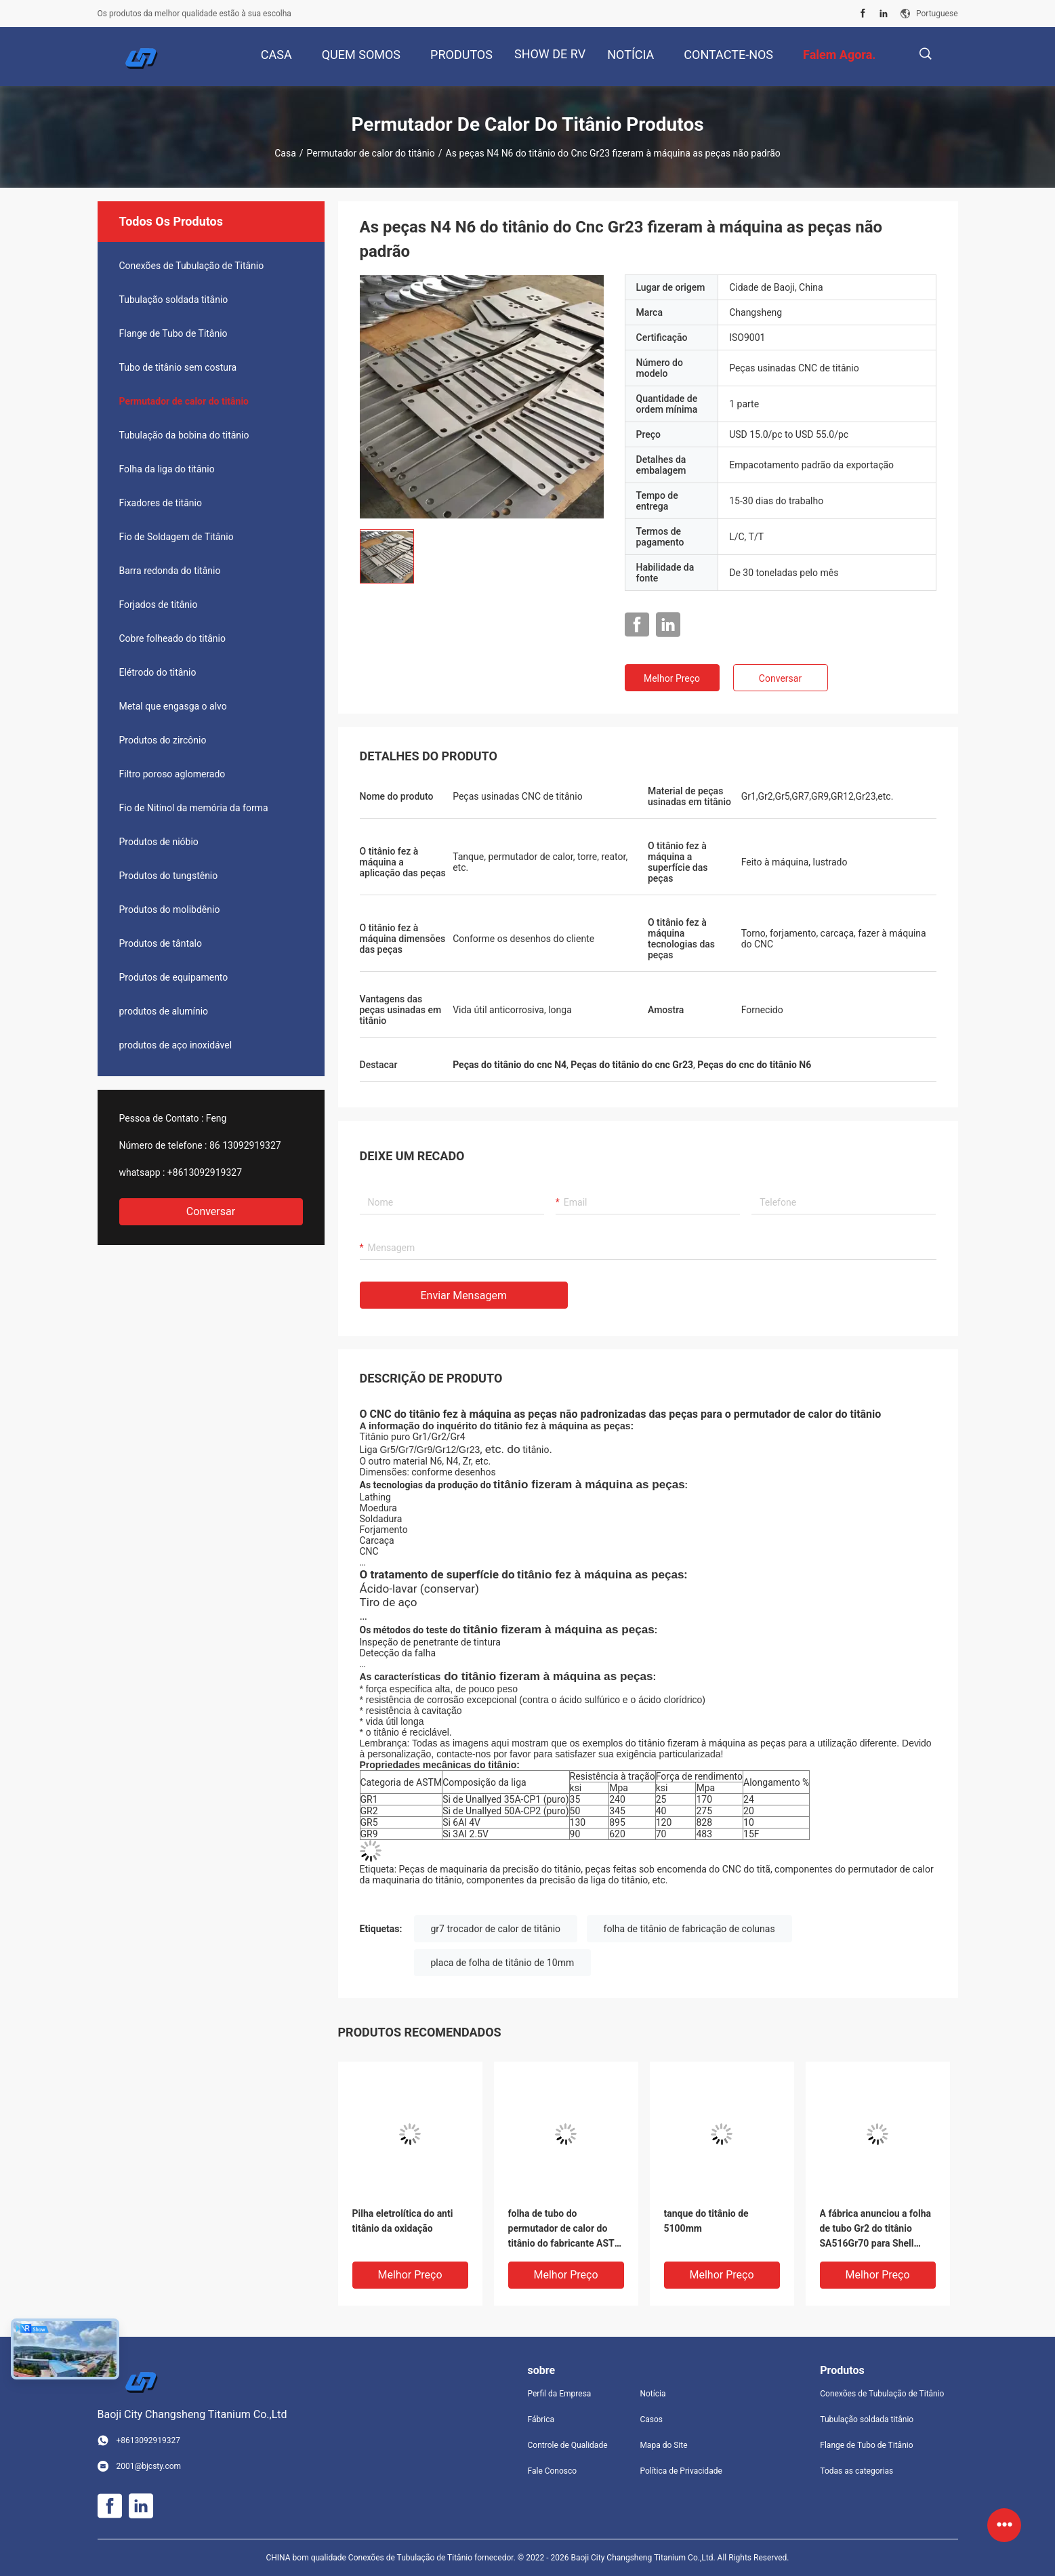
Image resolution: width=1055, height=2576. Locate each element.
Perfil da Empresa (560, 2393)
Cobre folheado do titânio (172, 638)
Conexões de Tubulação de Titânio (191, 265)
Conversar (210, 1211)
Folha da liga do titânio (167, 469)
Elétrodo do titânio (157, 672)
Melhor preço (672, 678)
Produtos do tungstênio (168, 875)
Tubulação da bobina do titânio (184, 435)
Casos (651, 2419)
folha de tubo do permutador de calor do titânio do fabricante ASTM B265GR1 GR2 (565, 2229)
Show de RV (549, 54)
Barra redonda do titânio (170, 570)
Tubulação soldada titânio (173, 299)
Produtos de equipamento (173, 977)
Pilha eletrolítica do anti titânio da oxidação (402, 2221)
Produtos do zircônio (163, 740)
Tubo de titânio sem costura (178, 367)
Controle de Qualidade (568, 2445)
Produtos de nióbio (159, 841)
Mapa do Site (663, 2445)
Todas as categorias (856, 2471)
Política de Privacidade (681, 2471)
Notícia (652, 2393)
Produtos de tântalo (160, 943)
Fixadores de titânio (160, 502)
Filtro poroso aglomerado (172, 774)
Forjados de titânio (158, 604)
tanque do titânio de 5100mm (706, 2221)
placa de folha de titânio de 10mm (503, 1962)
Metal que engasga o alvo (173, 706)
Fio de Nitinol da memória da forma (193, 807)
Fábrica (541, 2419)
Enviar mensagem (464, 1295)
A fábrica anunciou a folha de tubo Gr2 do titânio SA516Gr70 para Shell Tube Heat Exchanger (876, 2229)
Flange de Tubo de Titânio (173, 333)
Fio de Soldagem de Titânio (176, 536)
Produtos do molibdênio (169, 909)
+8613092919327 (204, 1172)
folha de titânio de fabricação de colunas (689, 1928)
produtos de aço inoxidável (175, 1045)
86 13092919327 (245, 1145)
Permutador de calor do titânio (371, 153)
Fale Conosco (552, 2471)
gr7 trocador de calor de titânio (496, 1928)
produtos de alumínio (164, 1011)
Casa (285, 153)
